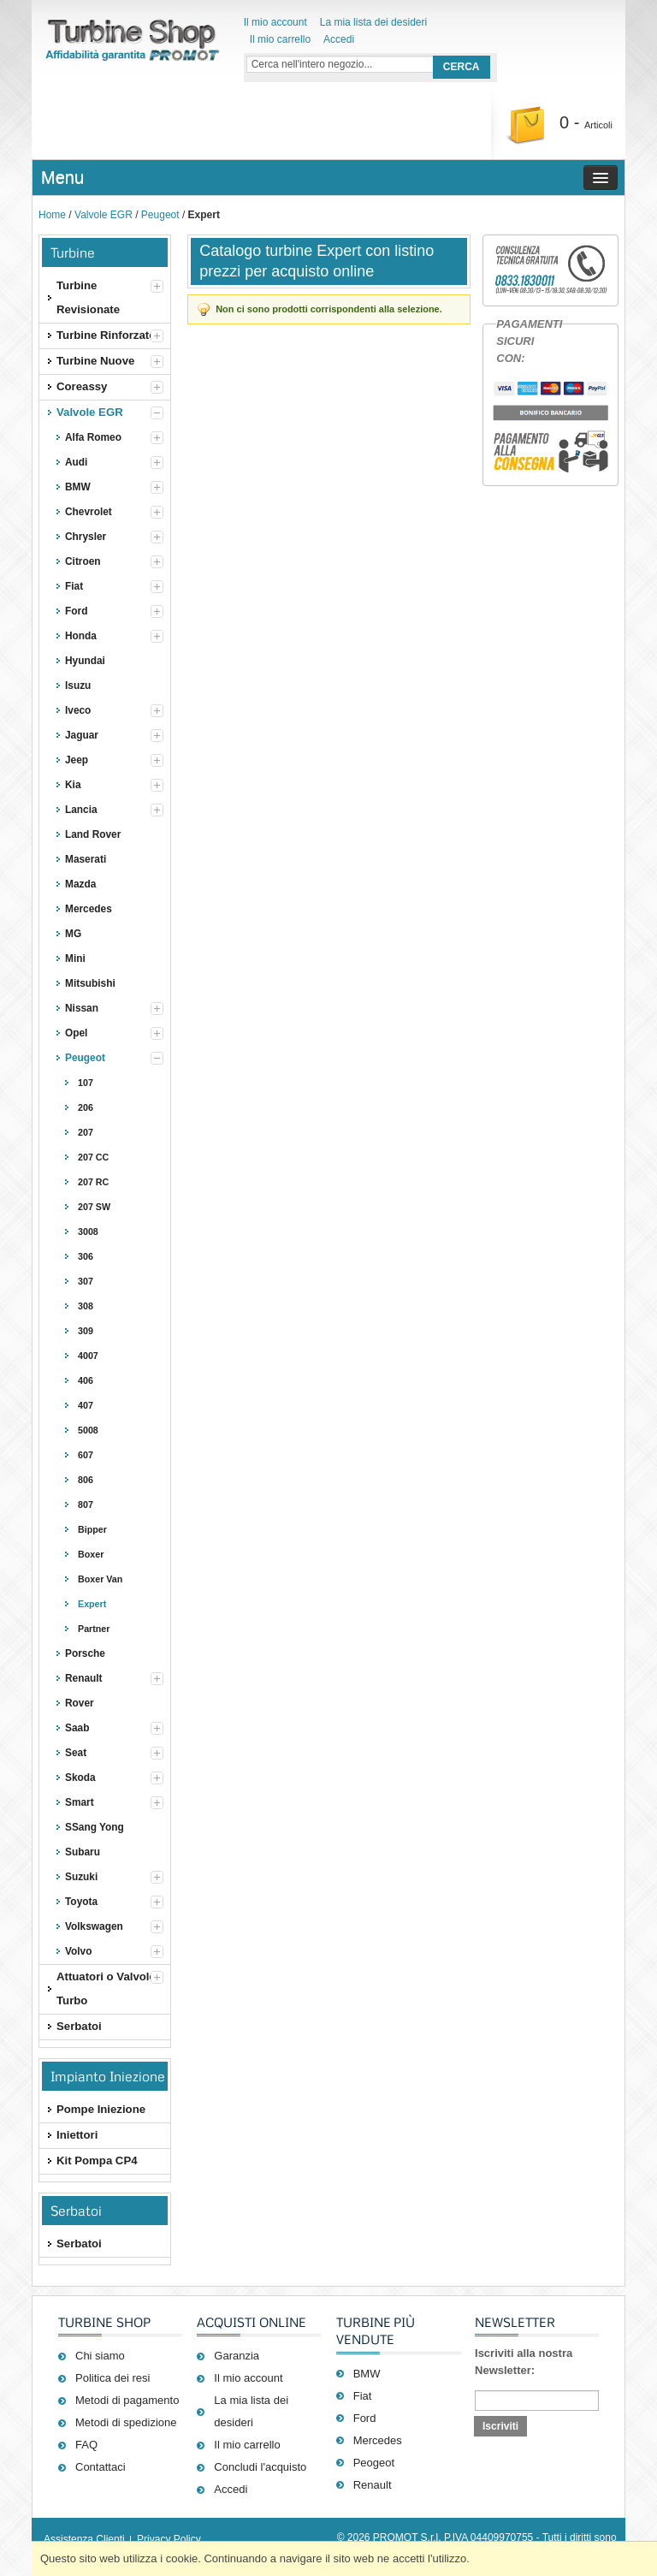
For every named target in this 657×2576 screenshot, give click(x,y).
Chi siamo (100, 2355)
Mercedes (377, 2440)
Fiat (362, 2395)
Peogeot (373, 2462)
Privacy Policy (169, 2539)
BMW (367, 2373)
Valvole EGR (103, 215)
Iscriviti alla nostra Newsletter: (523, 2362)
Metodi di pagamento (127, 2400)
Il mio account (275, 22)
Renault (372, 2484)
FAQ (86, 2444)
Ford (364, 2418)
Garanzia (236, 2355)
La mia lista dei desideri (373, 22)
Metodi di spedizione (126, 2422)
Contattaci (100, 2466)
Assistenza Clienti (84, 2539)
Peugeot (160, 215)
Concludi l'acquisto (260, 2466)
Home (52, 215)
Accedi (338, 39)
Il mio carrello (280, 39)
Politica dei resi (112, 2377)
